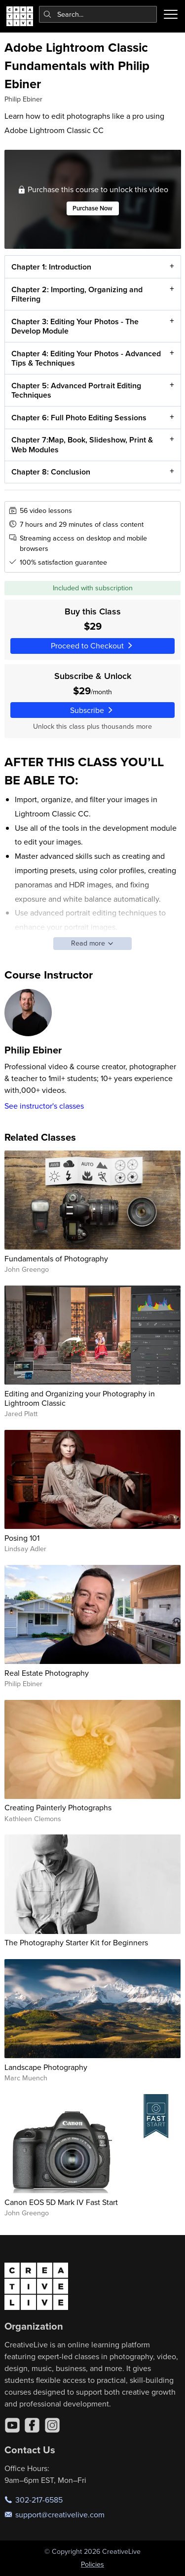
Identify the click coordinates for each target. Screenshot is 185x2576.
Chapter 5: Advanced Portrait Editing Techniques (76, 390)
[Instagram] (52, 2425)
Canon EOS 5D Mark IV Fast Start (61, 2202)
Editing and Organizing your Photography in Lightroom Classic (79, 1398)
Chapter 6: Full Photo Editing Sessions (78, 417)
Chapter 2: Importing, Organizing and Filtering (76, 294)
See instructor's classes (44, 1105)
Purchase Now (92, 208)
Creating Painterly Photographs (57, 1807)
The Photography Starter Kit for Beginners (76, 1942)
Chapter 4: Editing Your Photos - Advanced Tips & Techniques (85, 358)
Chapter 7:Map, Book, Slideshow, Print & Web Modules (81, 445)
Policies (92, 2564)
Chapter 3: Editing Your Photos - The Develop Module (74, 326)
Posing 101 (21, 1537)
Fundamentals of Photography (56, 1258)
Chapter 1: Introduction (51, 266)
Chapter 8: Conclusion (50, 472)
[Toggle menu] (171, 14)
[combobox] (98, 14)
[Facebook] (32, 2425)
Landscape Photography (45, 2067)
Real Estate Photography (46, 1672)
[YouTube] (12, 2425)
